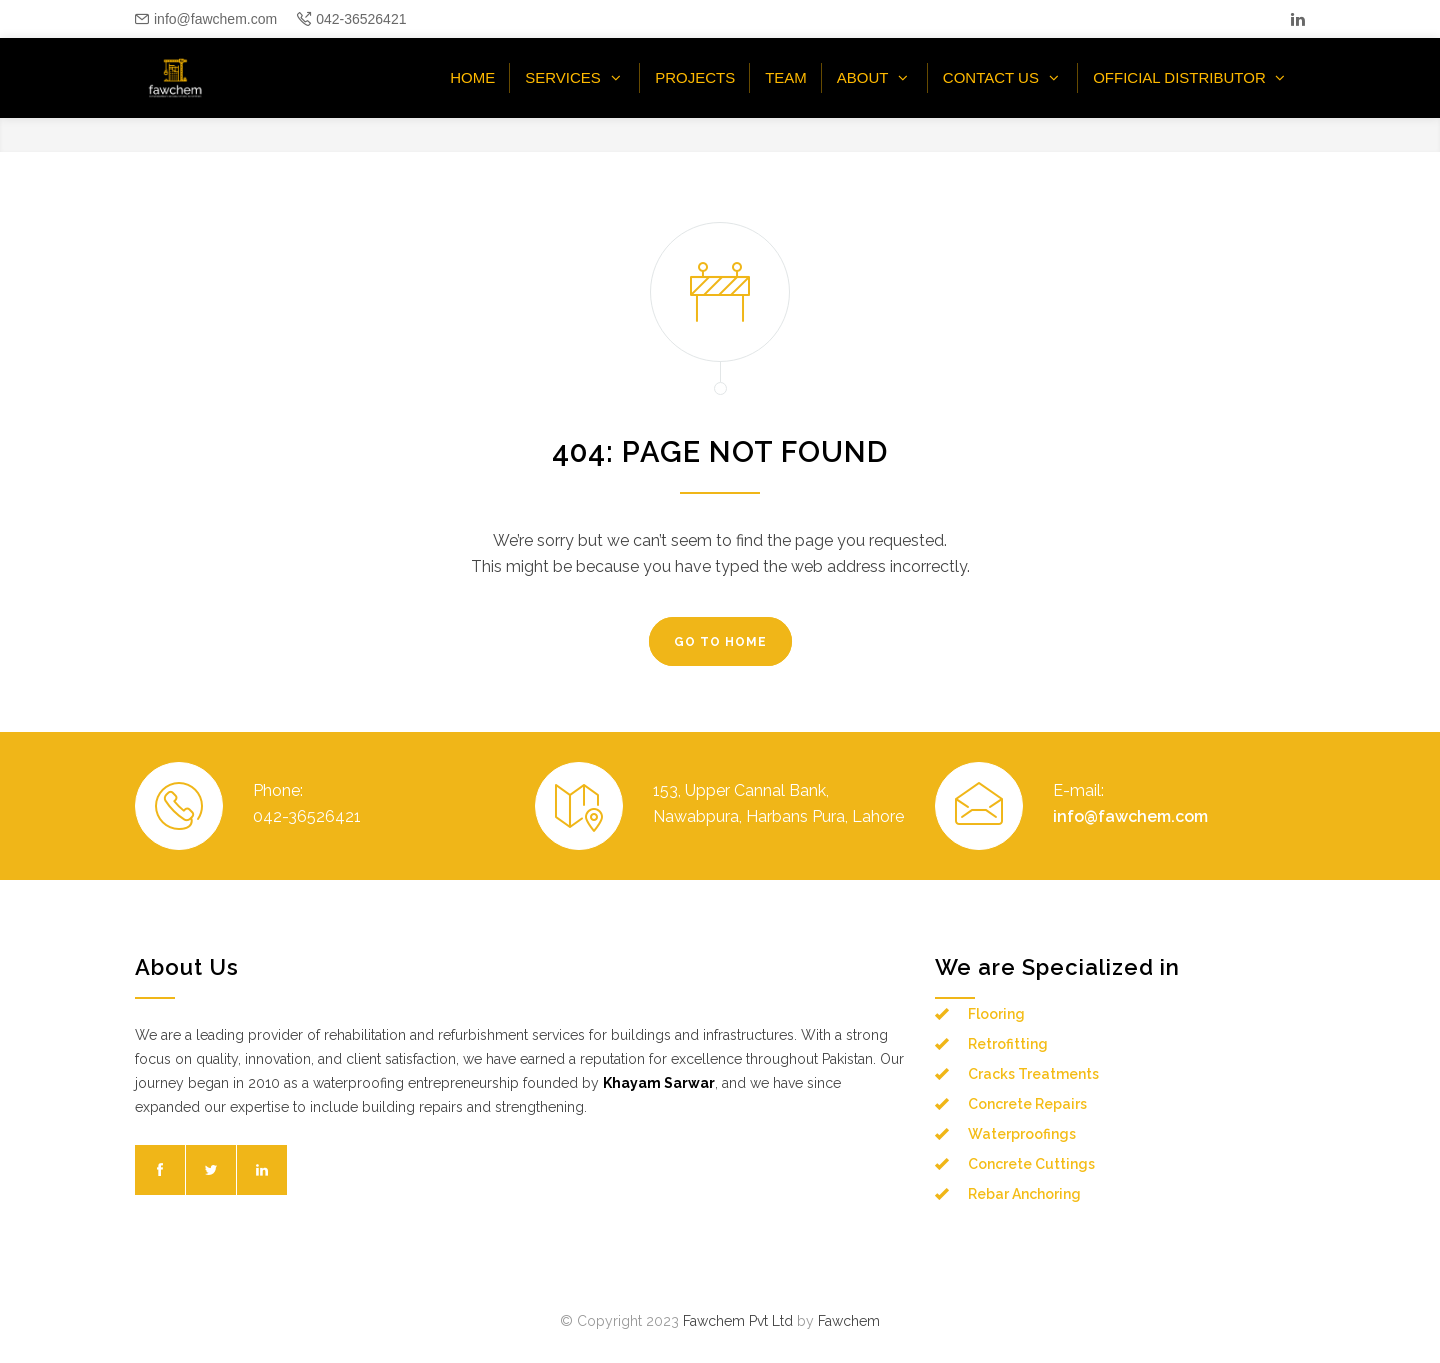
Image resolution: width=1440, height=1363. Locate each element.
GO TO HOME (720, 642)
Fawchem (849, 1321)
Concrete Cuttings (1031, 1164)
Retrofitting (1008, 1044)
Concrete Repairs (1027, 1104)
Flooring (996, 1014)
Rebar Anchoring (1024, 1194)
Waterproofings (1022, 1134)
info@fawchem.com (215, 19)
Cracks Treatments (1033, 1074)
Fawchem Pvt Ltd (738, 1321)
